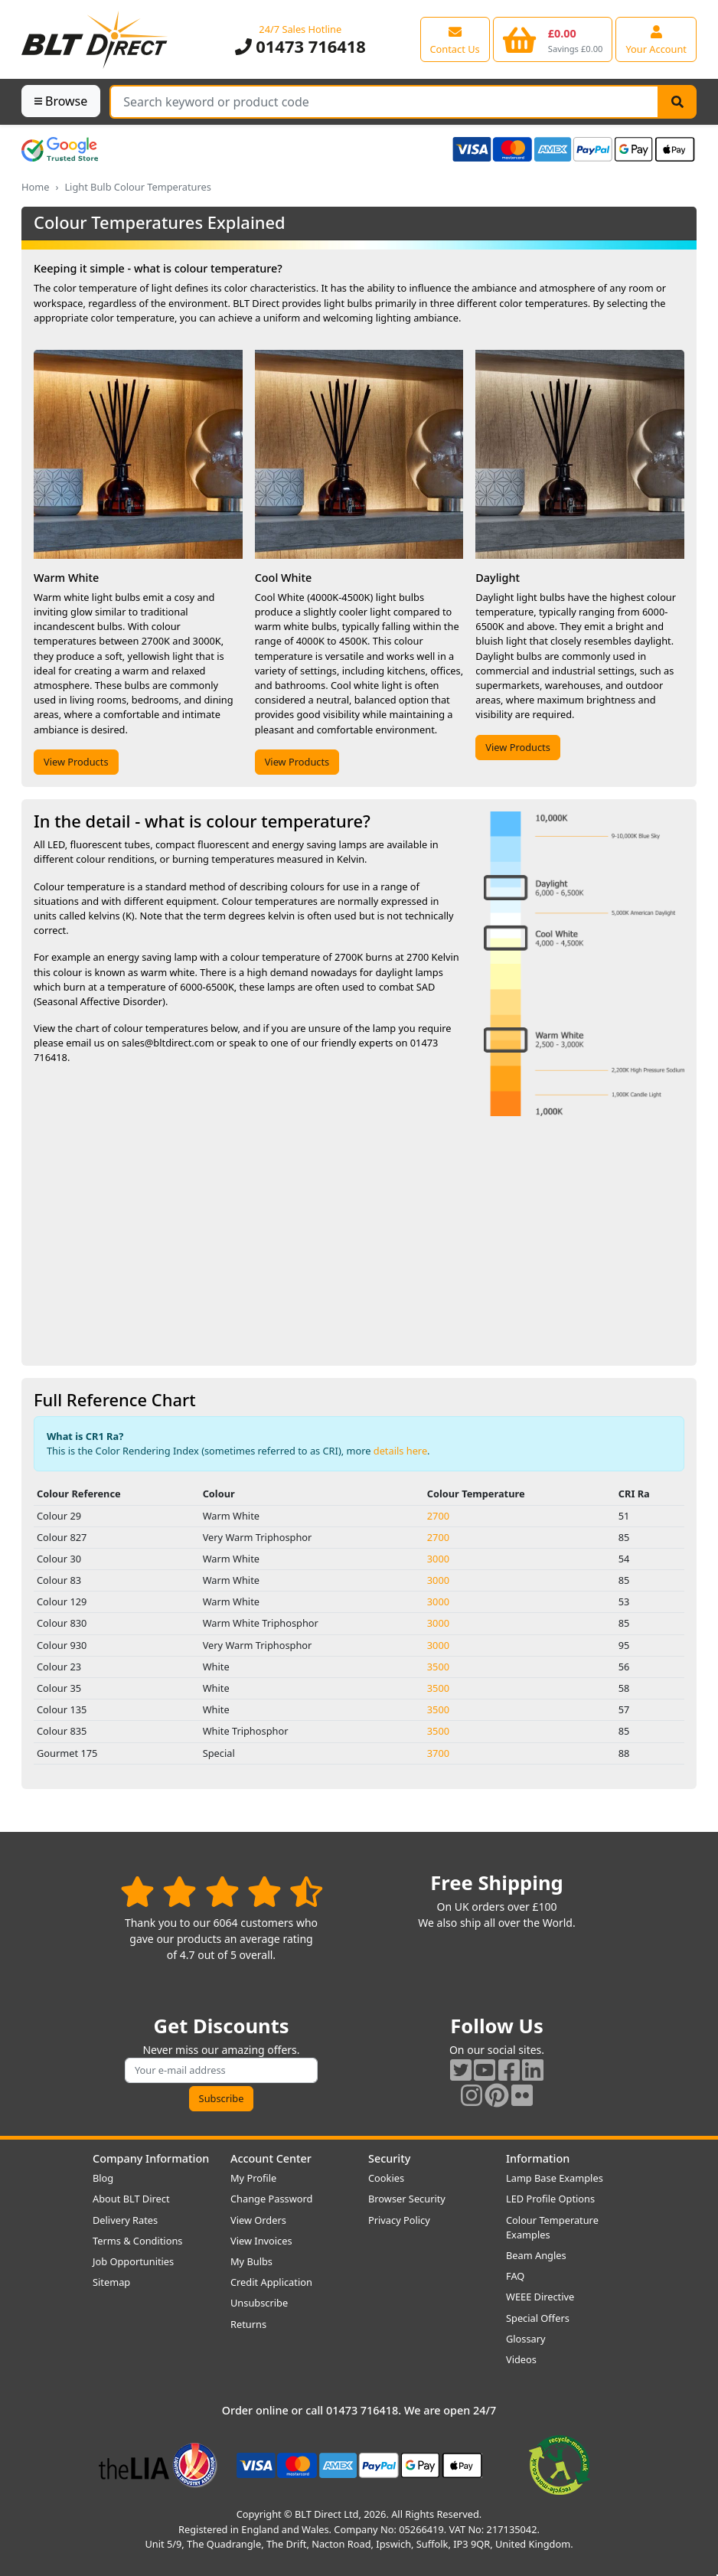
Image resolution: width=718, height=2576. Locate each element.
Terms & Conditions (137, 2241)
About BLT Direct (131, 2198)
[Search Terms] (384, 102)
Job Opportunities (133, 2261)
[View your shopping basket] (553, 39)
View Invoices (261, 2241)
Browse (60, 101)
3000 (438, 1559)
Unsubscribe (259, 2303)
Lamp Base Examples (554, 2178)
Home (35, 187)
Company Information (151, 2158)
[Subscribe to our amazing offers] (221, 2070)
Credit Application (271, 2282)
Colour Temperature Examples (552, 2227)
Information (538, 2158)
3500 (438, 1666)
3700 (438, 1753)
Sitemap (111, 2282)
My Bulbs (251, 2261)
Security (389, 2158)
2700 (438, 1516)
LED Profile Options (550, 2198)
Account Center (271, 2158)
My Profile (253, 2178)
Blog (103, 2178)
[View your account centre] (656, 39)
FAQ (515, 2276)
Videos (521, 2359)
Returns (248, 2324)
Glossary (526, 2339)
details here (400, 1451)
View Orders (258, 2220)
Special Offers (538, 2318)
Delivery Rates (125, 2220)
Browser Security (406, 2198)
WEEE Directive (540, 2296)
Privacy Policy (399, 2220)
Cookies (386, 2178)
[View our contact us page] (455, 39)
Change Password (271, 2198)
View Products (76, 762)
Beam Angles (536, 2255)
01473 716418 (300, 46)
